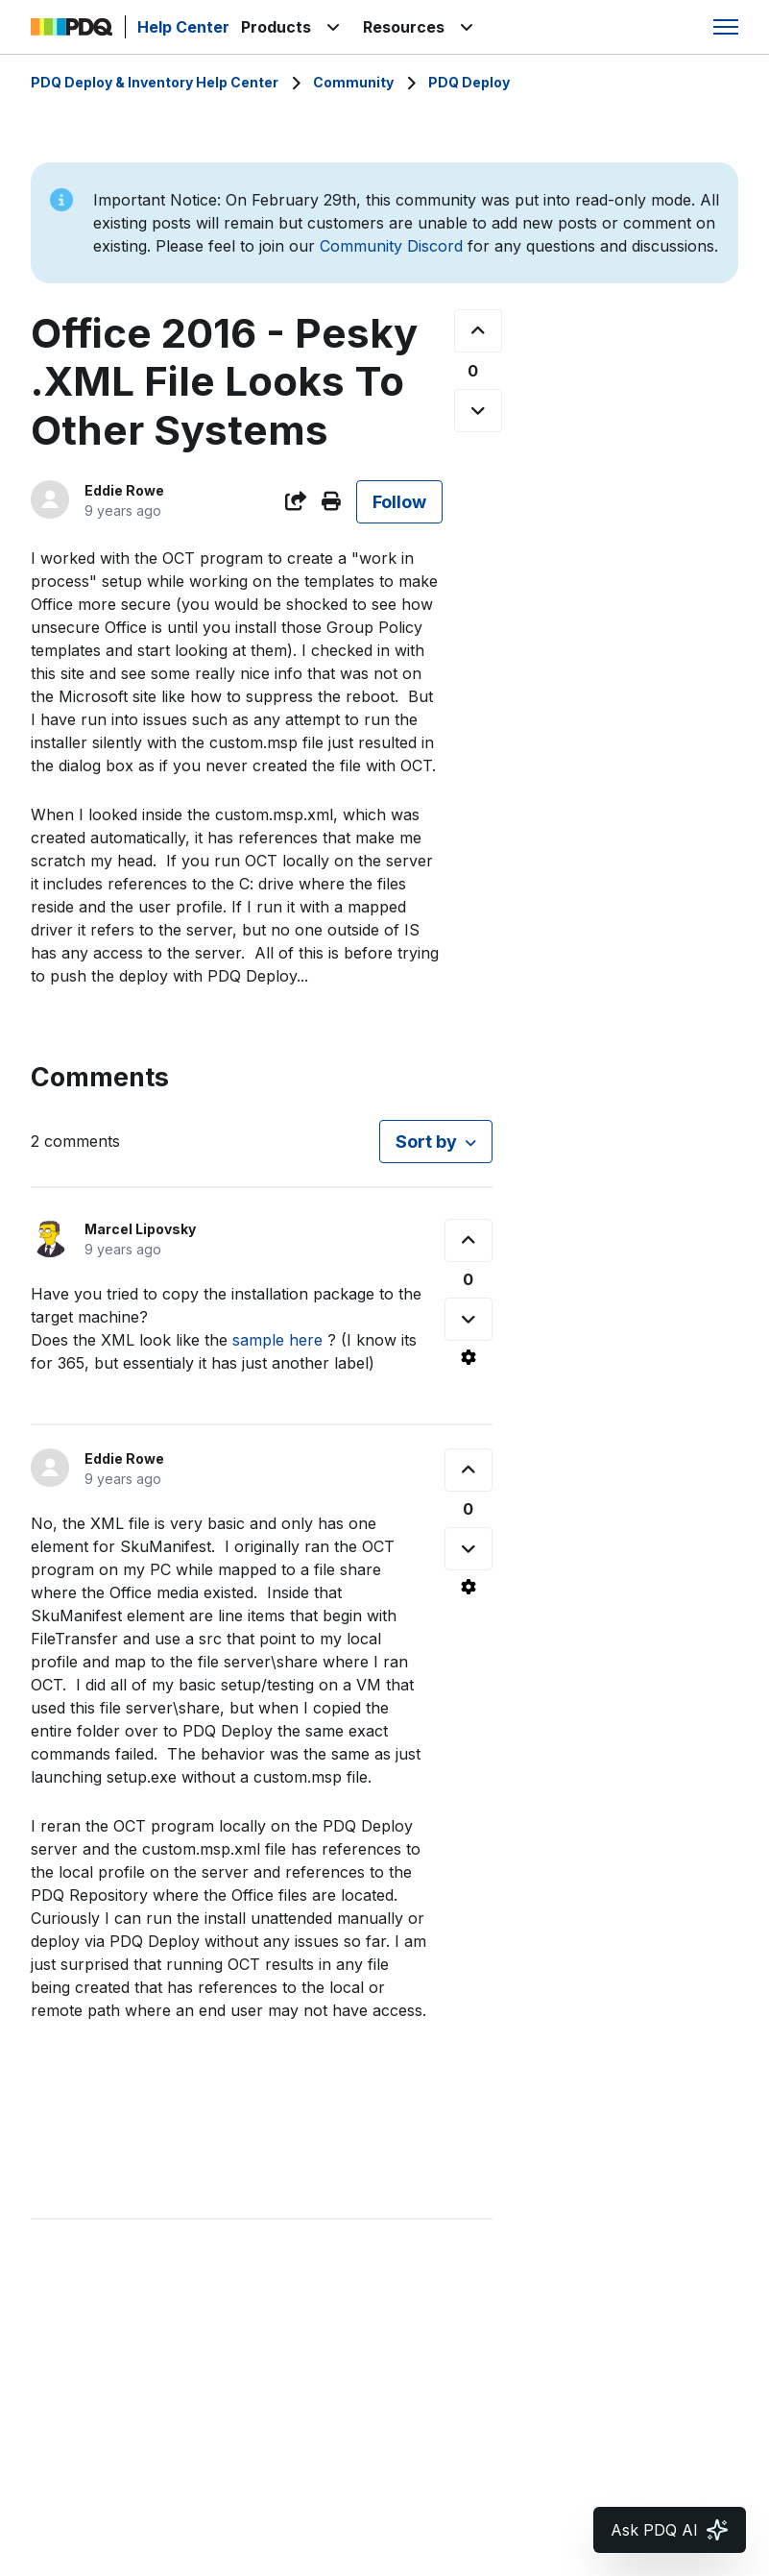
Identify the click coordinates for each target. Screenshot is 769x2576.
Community (353, 82)
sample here (277, 1339)
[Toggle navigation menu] (726, 27)
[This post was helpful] (478, 330)
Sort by (426, 1141)
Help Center (183, 26)
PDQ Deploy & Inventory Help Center (154, 82)
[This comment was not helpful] (469, 1319)
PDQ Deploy (469, 82)
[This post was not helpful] (478, 410)
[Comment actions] (468, 1357)
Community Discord (391, 245)
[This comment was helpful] (469, 1240)
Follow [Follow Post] (399, 502)
